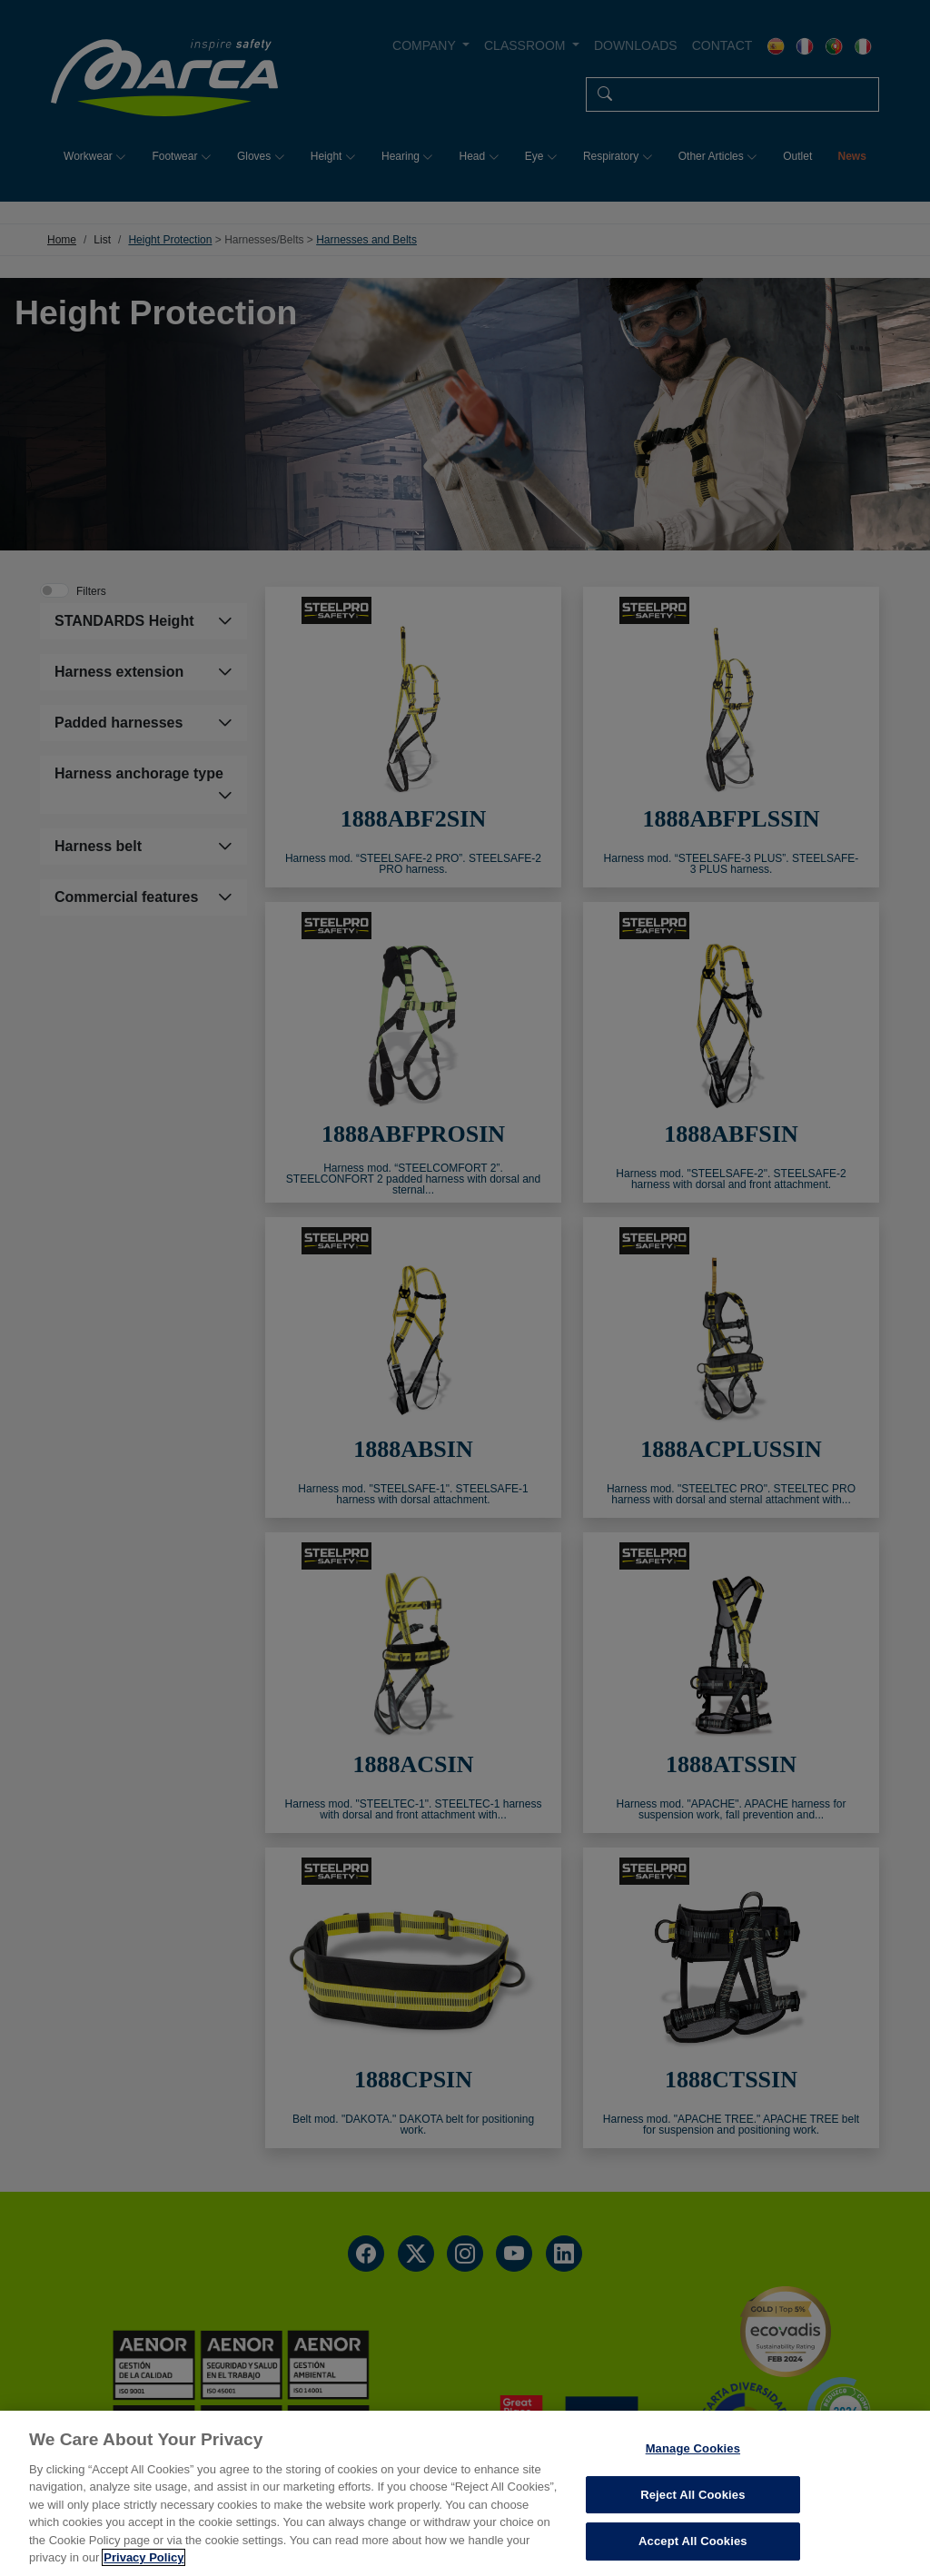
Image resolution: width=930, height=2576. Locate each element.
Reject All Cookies (692, 2495)
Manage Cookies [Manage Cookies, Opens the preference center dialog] (693, 2448)
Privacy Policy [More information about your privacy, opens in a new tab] (143, 2557)
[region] (465, 2493)
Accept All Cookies (692, 2541)
